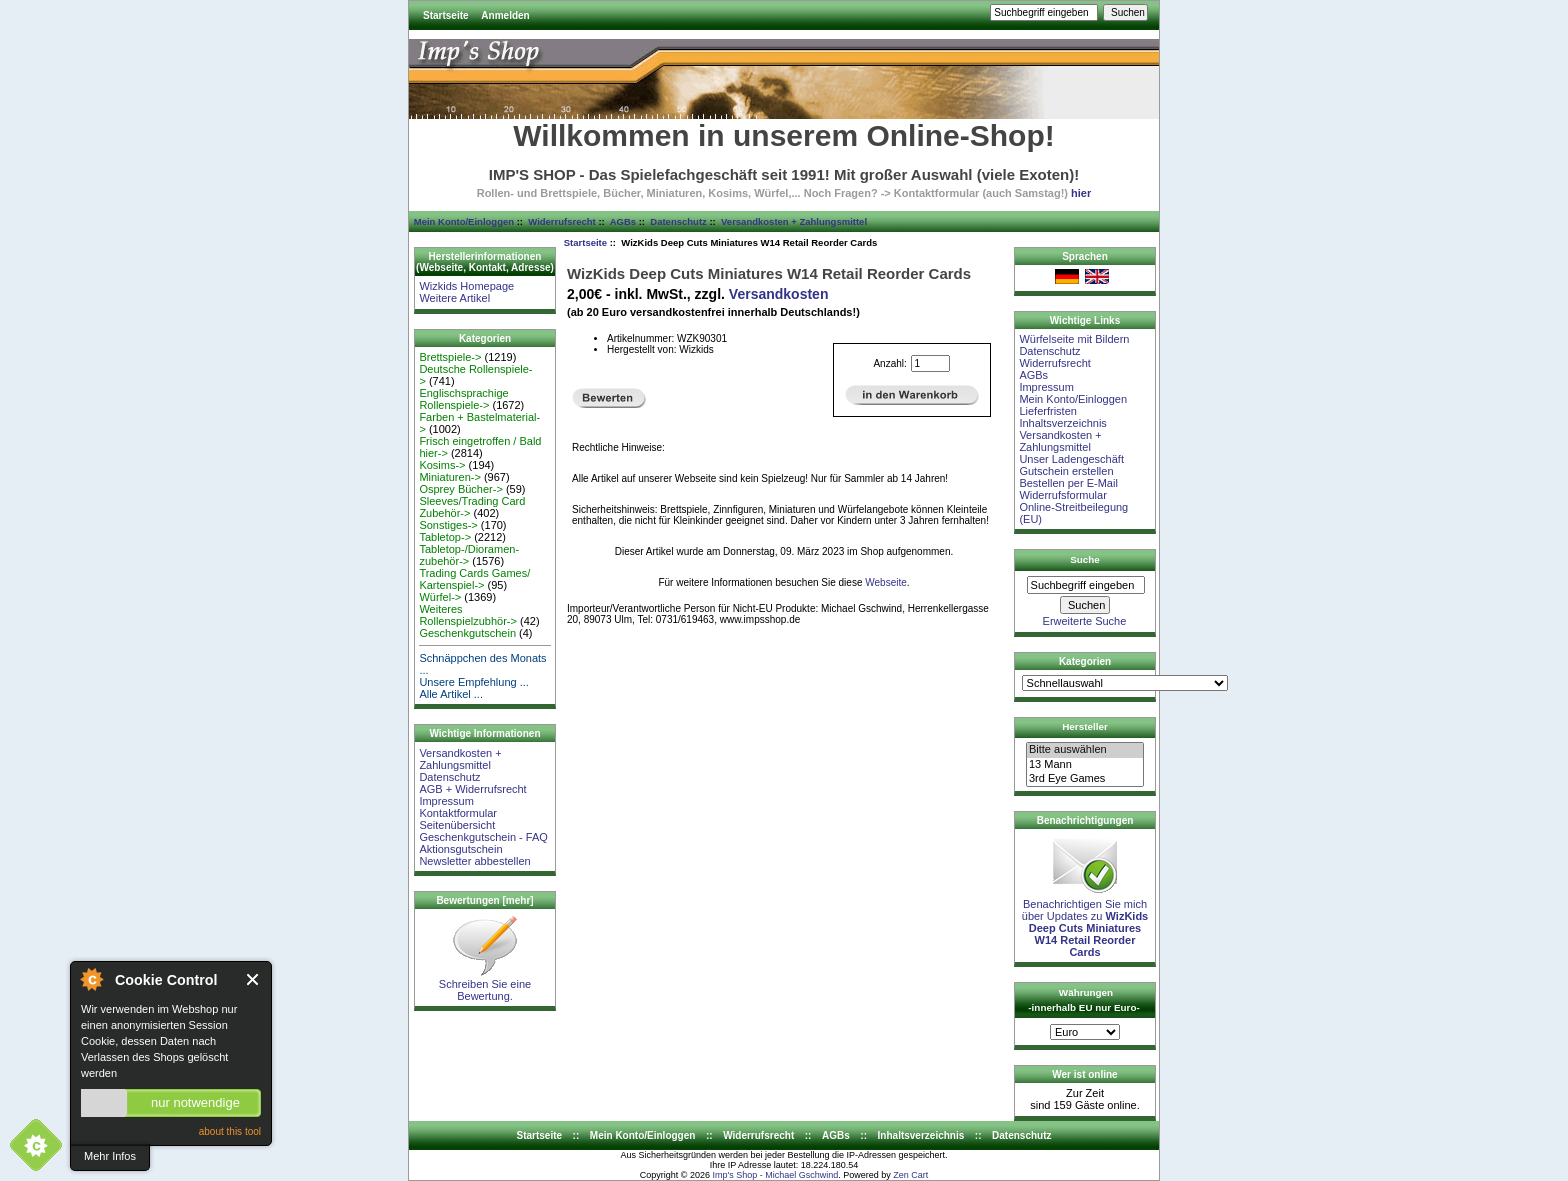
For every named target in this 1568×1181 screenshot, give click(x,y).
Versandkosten (779, 294)
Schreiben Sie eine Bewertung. (485, 985)
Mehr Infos (110, 1156)
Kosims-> (442, 465)
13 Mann (1085, 765)
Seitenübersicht (457, 825)
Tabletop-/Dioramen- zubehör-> (469, 555)
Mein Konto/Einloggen (464, 221)
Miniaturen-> (449, 477)
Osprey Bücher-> (460, 489)
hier (1081, 193)
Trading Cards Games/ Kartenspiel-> (474, 579)
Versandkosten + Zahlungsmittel (794, 221)
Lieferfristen (1047, 411)
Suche (1085, 559)
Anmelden (505, 15)
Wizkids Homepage (466, 286)
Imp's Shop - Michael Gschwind (775, 1175)
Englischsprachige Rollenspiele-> (463, 399)
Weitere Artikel (454, 298)
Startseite (446, 15)
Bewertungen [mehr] (484, 900)
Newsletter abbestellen (474, 861)
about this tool (230, 1131)
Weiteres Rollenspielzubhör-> (468, 615)
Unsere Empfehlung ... (473, 682)
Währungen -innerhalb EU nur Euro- (1083, 1000)
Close (253, 979)
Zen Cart (910, 1175)
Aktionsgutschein (460, 849)
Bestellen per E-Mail (1068, 483)
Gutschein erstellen (1066, 471)
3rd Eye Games (1085, 779)
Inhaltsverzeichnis (1062, 423)
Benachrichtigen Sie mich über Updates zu (1085, 923)
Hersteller (1085, 726)
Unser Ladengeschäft (1071, 459)
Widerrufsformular (1062, 495)
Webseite (886, 582)
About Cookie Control (91, 979)
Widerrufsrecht (561, 221)
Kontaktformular (458, 813)
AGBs (623, 221)
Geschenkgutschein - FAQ (483, 837)
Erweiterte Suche (1085, 621)
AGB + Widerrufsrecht (472, 789)
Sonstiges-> (448, 525)
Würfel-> (440, 597)
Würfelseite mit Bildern (1074, 339)
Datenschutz (678, 221)
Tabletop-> (445, 537)
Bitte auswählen (1085, 750)
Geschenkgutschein (467, 633)
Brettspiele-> (450, 357)
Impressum (446, 801)
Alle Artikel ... (451, 694)
